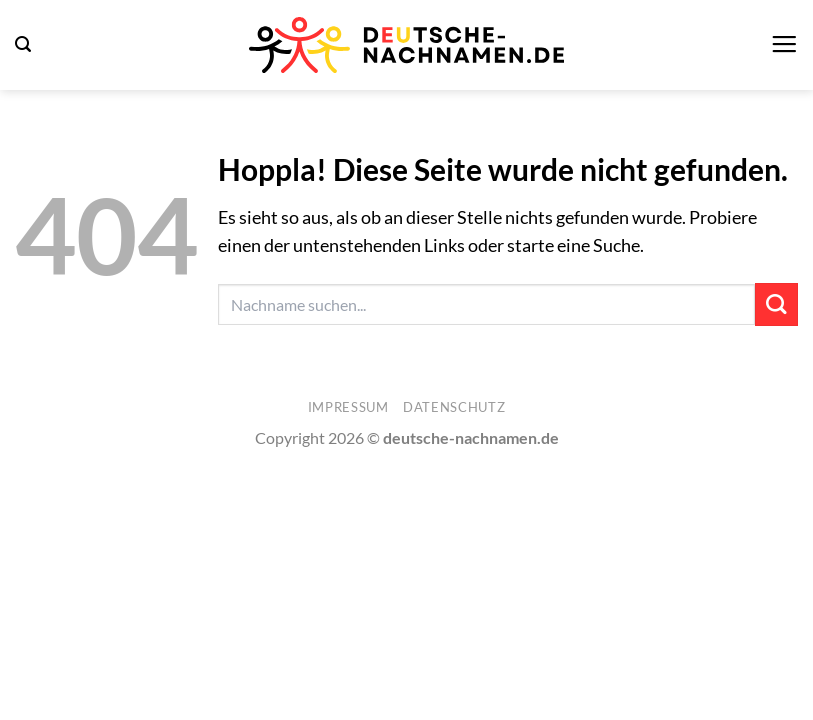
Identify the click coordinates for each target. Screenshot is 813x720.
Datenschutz (454, 407)
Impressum (348, 407)
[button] (23, 44)
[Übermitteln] (776, 304)
